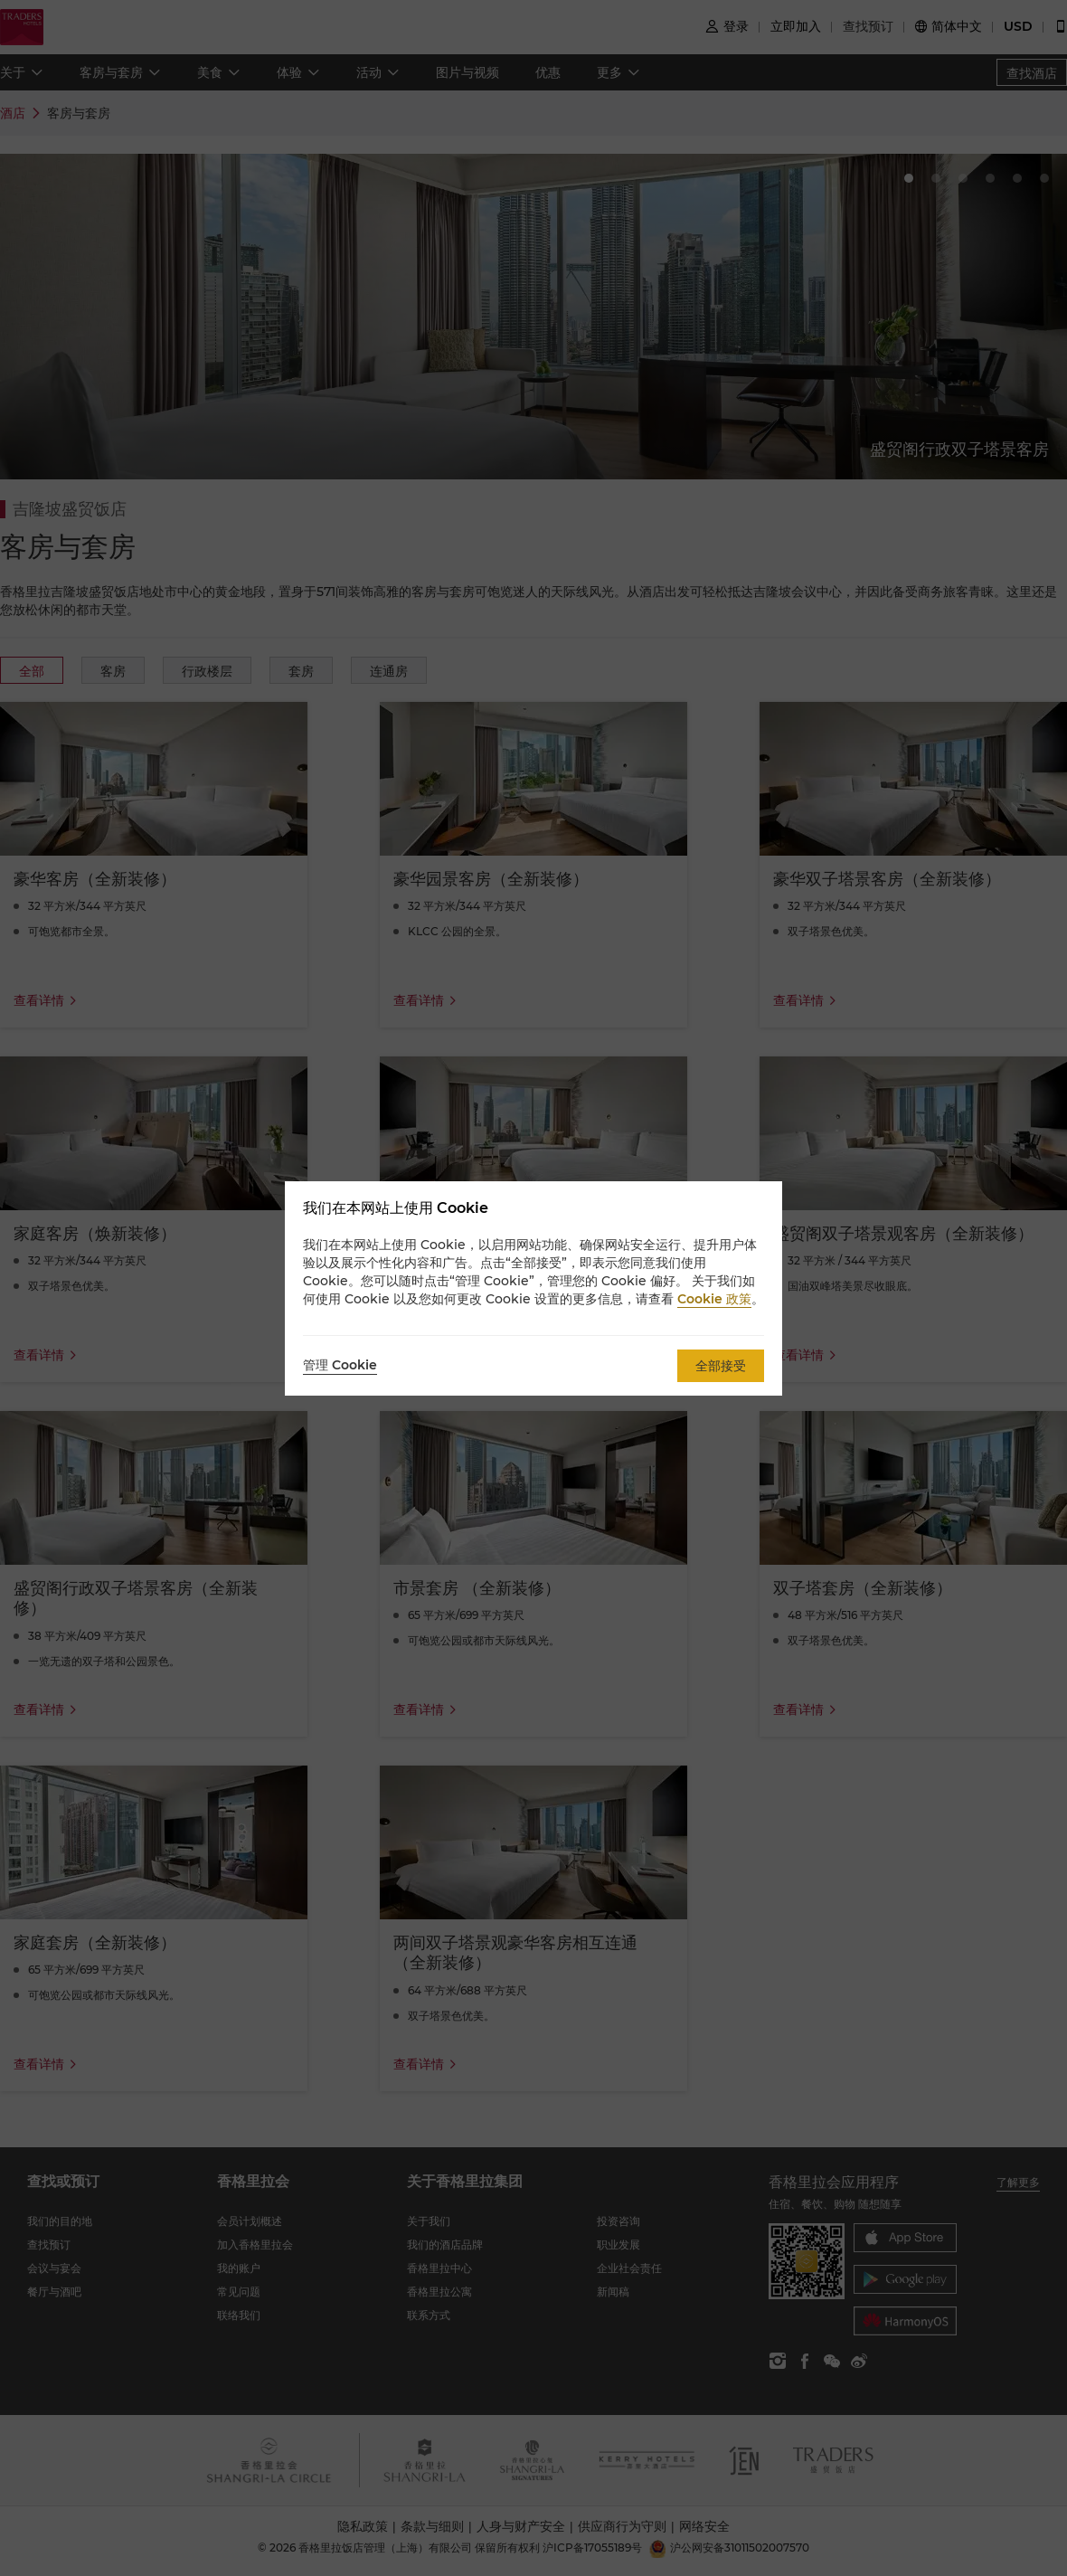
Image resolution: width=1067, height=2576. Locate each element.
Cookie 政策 (714, 1299)
